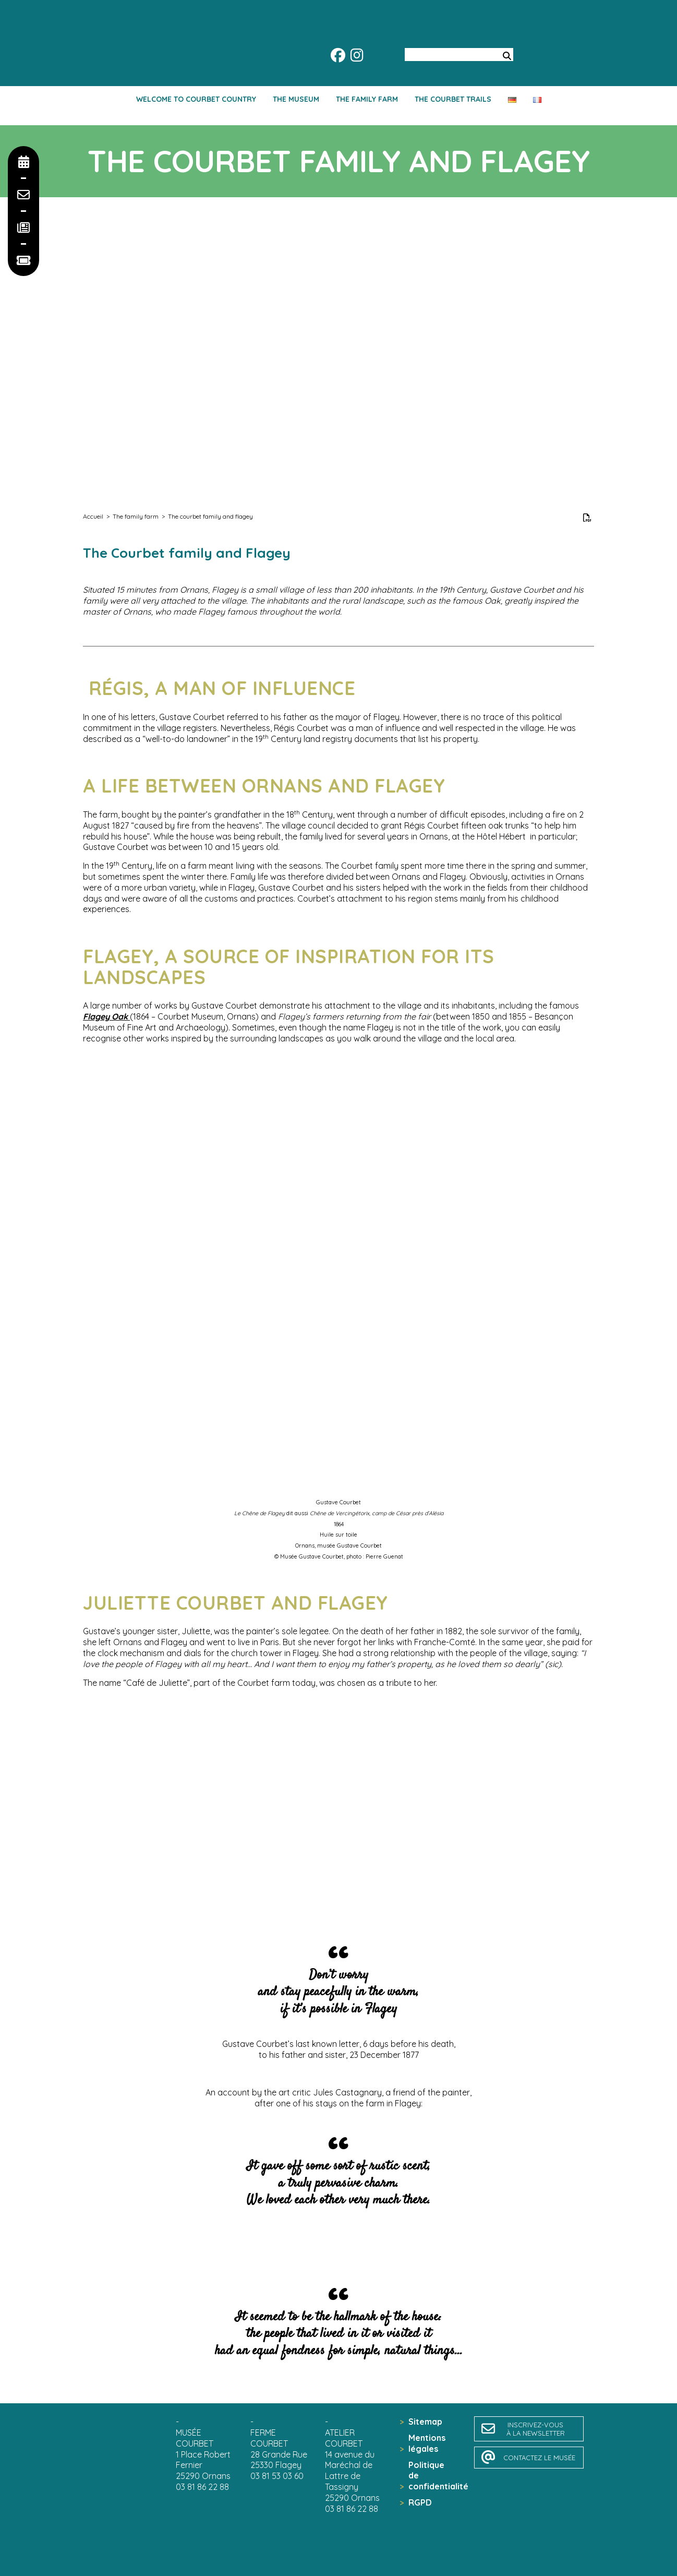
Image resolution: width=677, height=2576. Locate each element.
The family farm (367, 99)
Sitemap (425, 2421)
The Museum (296, 99)
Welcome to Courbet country (196, 99)
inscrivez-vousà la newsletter (535, 2429)
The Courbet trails (453, 99)
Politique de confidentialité (431, 2476)
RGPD (420, 2502)
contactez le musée (539, 2457)
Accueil (93, 516)
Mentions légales (426, 2443)
